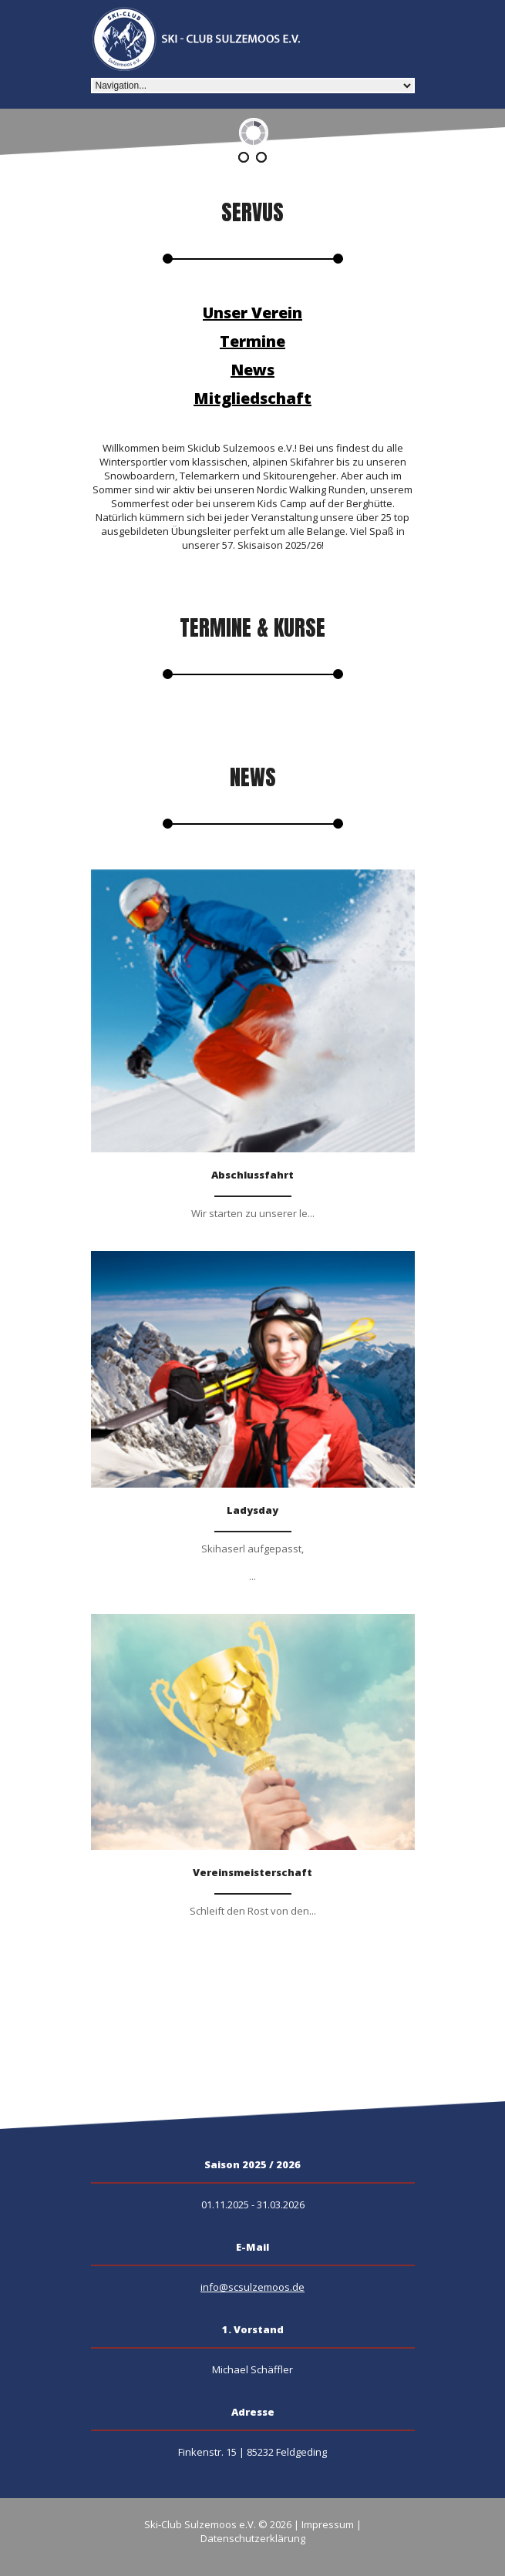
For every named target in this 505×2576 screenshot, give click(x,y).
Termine (252, 341)
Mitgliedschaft (252, 398)
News (252, 369)
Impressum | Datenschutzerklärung (281, 2531)
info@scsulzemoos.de (252, 2287)
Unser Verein (252, 312)
